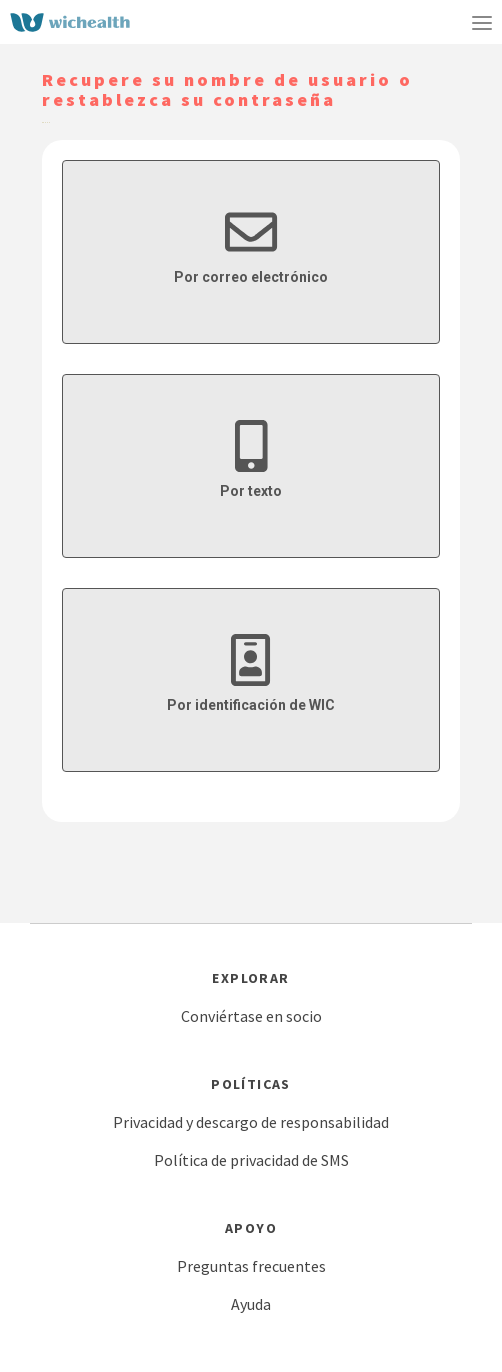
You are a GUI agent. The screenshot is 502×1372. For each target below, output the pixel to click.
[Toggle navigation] (482, 22)
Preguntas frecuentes (251, 1266)
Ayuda (251, 1304)
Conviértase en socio (251, 1016)
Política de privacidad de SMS (251, 1160)
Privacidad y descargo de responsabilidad (251, 1122)
